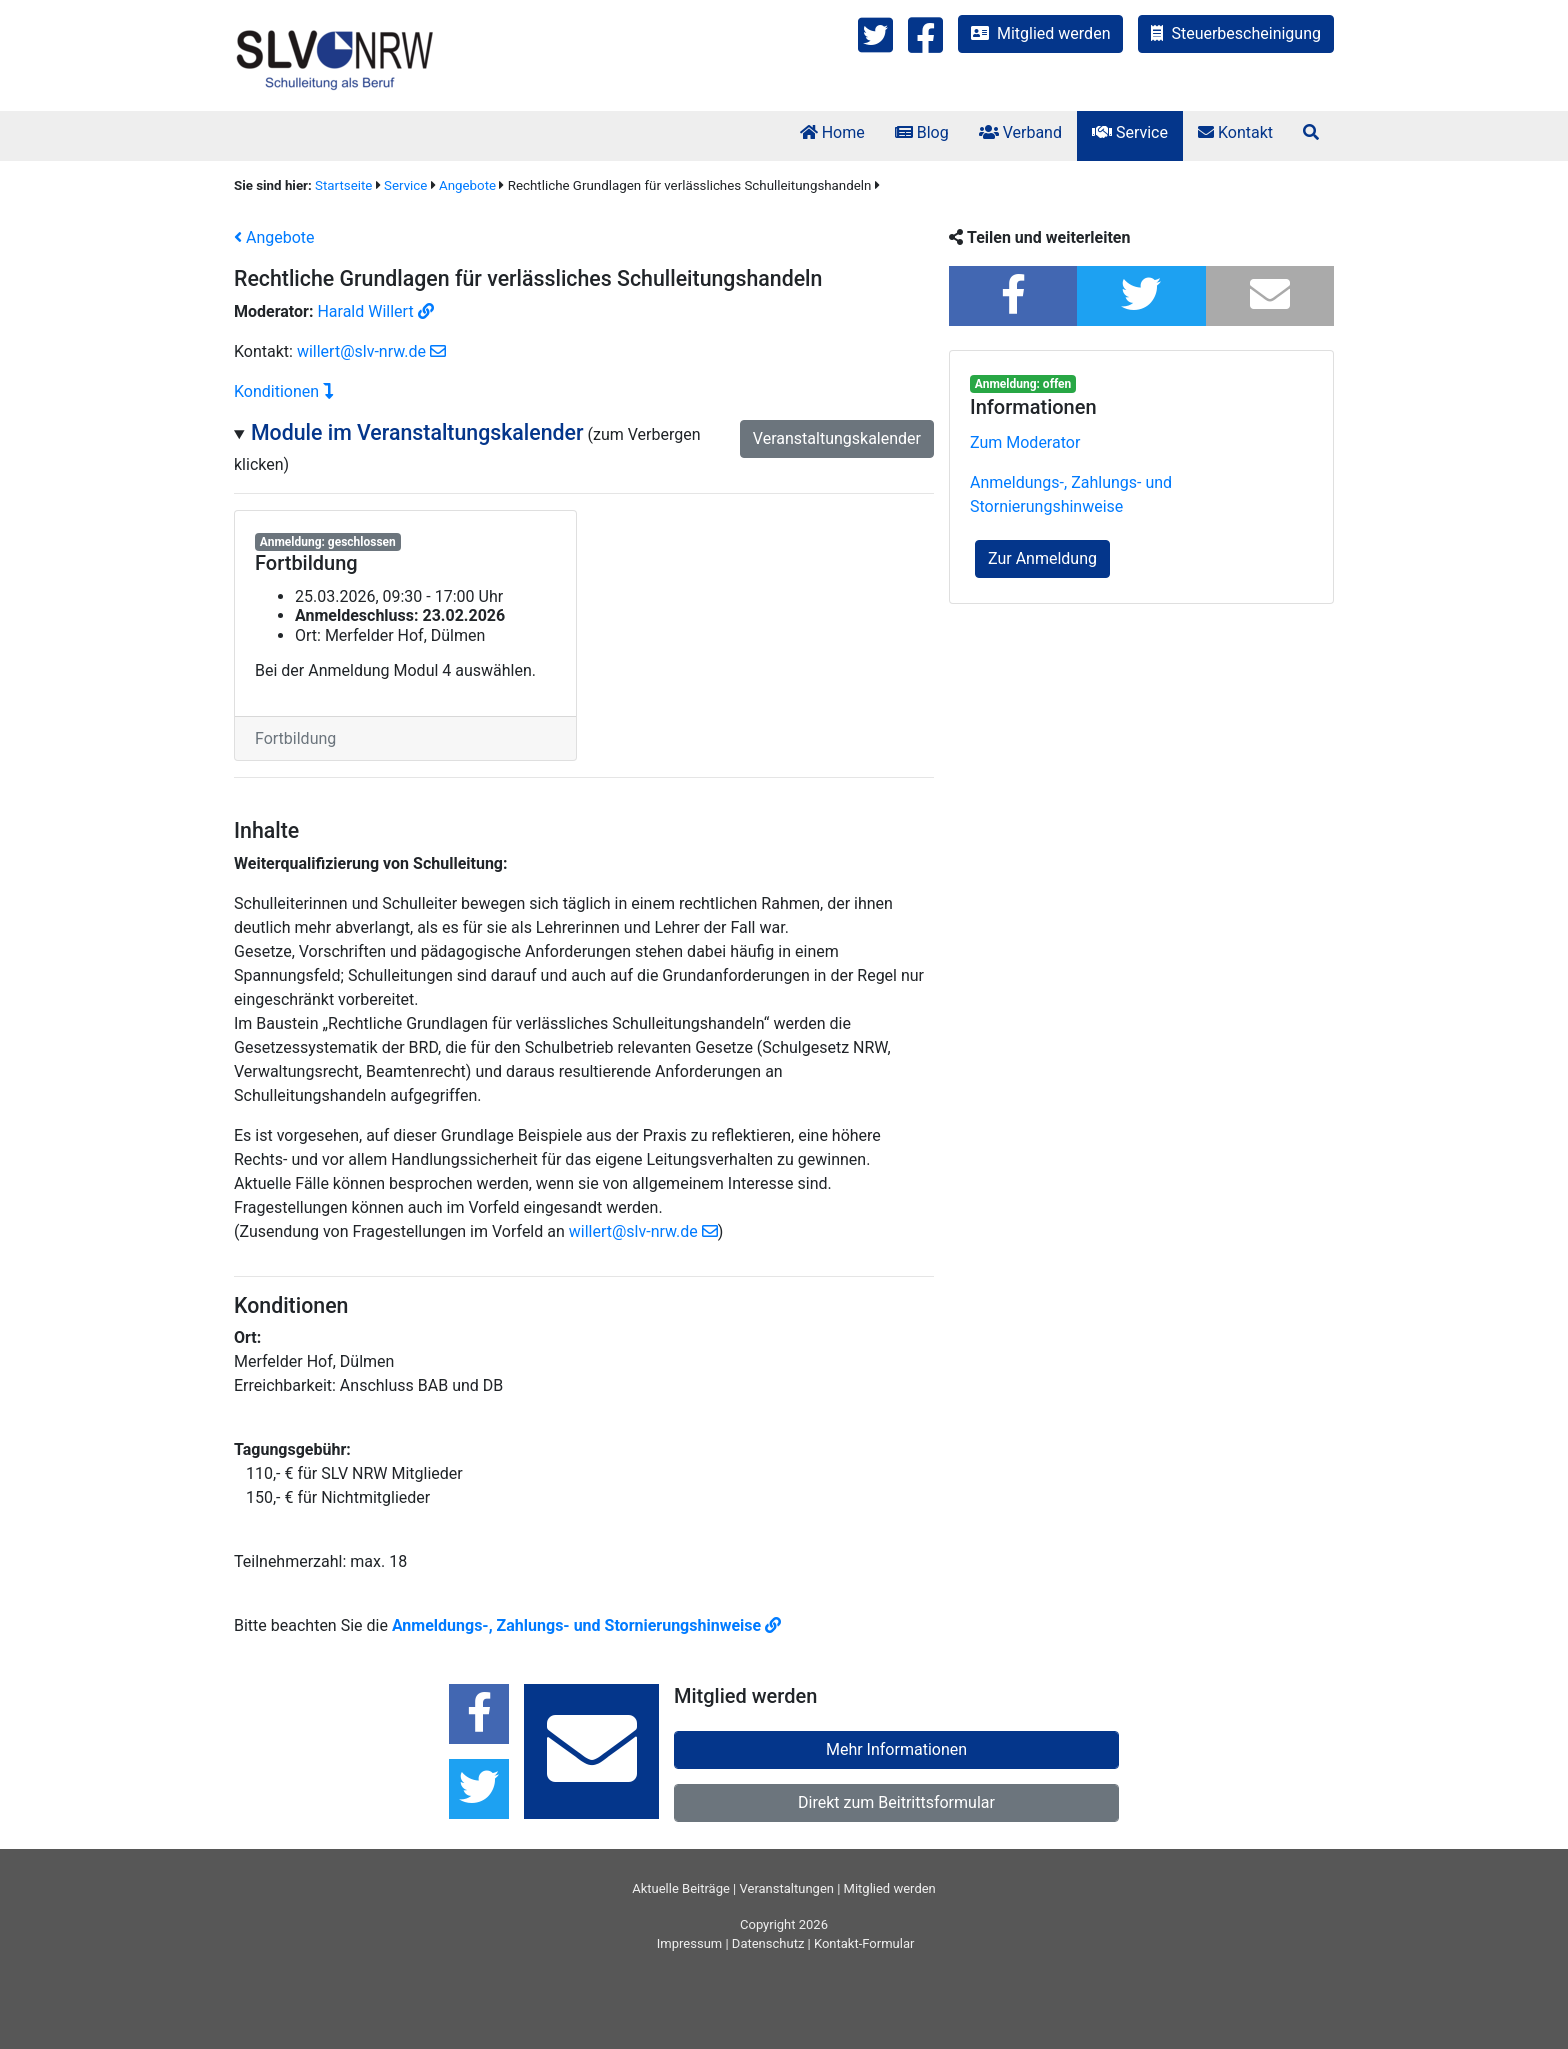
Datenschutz (768, 1943)
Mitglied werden (1040, 33)
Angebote (467, 185)
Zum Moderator (1025, 442)
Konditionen (283, 391)
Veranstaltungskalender (837, 438)
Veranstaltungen (787, 1888)
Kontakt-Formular (864, 1943)
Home (832, 132)
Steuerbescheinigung (1236, 33)
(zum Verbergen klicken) (577, 447)
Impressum (689, 1943)
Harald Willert (375, 311)
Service (1130, 132)
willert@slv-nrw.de (371, 351)
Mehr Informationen (896, 1749)
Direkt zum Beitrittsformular (896, 1802)
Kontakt (1235, 132)
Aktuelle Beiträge (681, 1888)
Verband (1020, 132)
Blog (922, 132)
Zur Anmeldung (1042, 558)
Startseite (343, 185)
